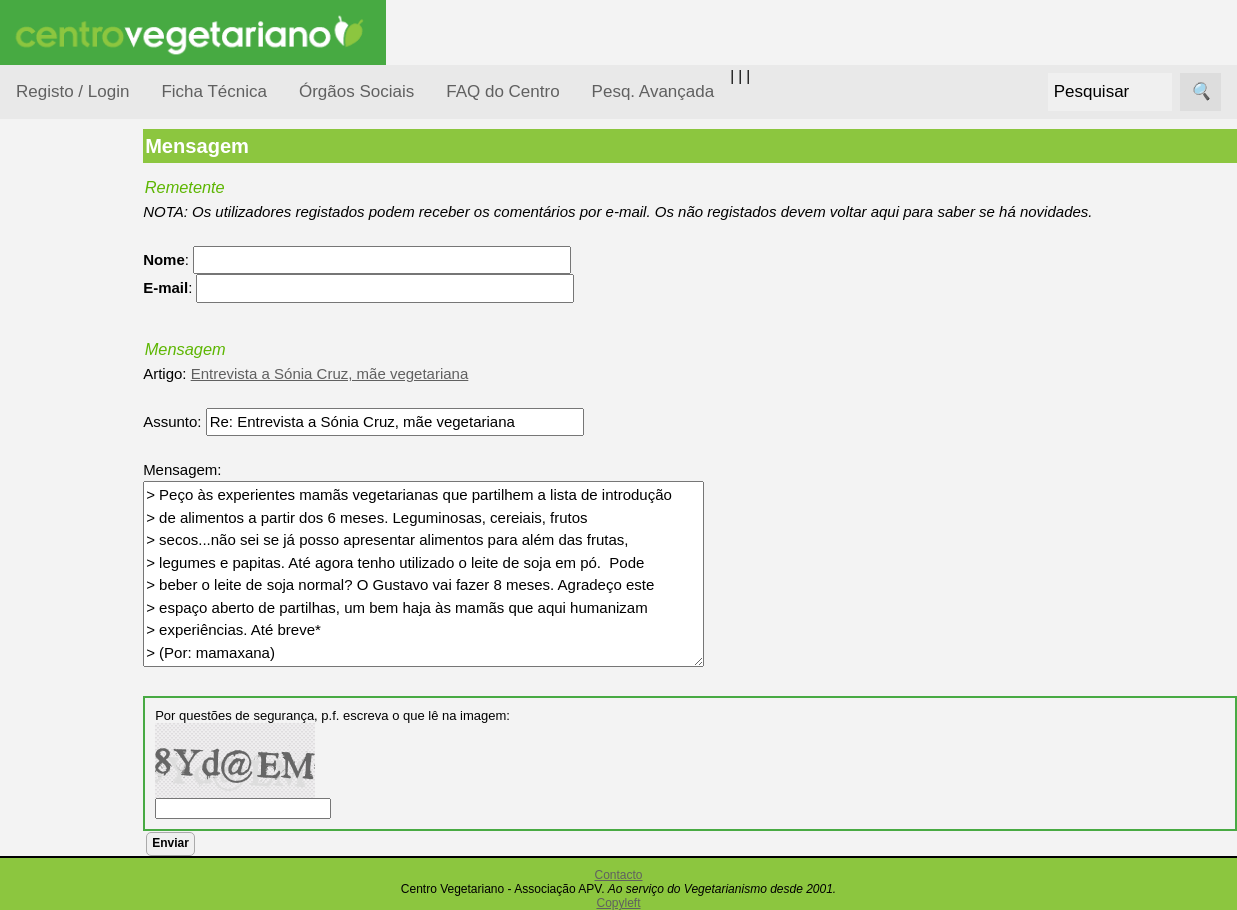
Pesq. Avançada (653, 91)
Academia (97, 893)
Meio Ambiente (89, 478)
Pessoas (69, 594)
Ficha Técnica (214, 91)
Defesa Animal (88, 401)
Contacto (618, 875)
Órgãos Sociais (356, 91)
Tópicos (42, 251)
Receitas (93, 773)
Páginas (43, 683)
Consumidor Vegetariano (80, 352)
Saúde (61, 632)
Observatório (83, 555)
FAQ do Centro (502, 91)
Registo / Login (72, 91)
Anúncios (95, 805)
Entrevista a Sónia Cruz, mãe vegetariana (387, 373)
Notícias (67, 517)
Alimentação (81, 302)
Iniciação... (76, 440)
